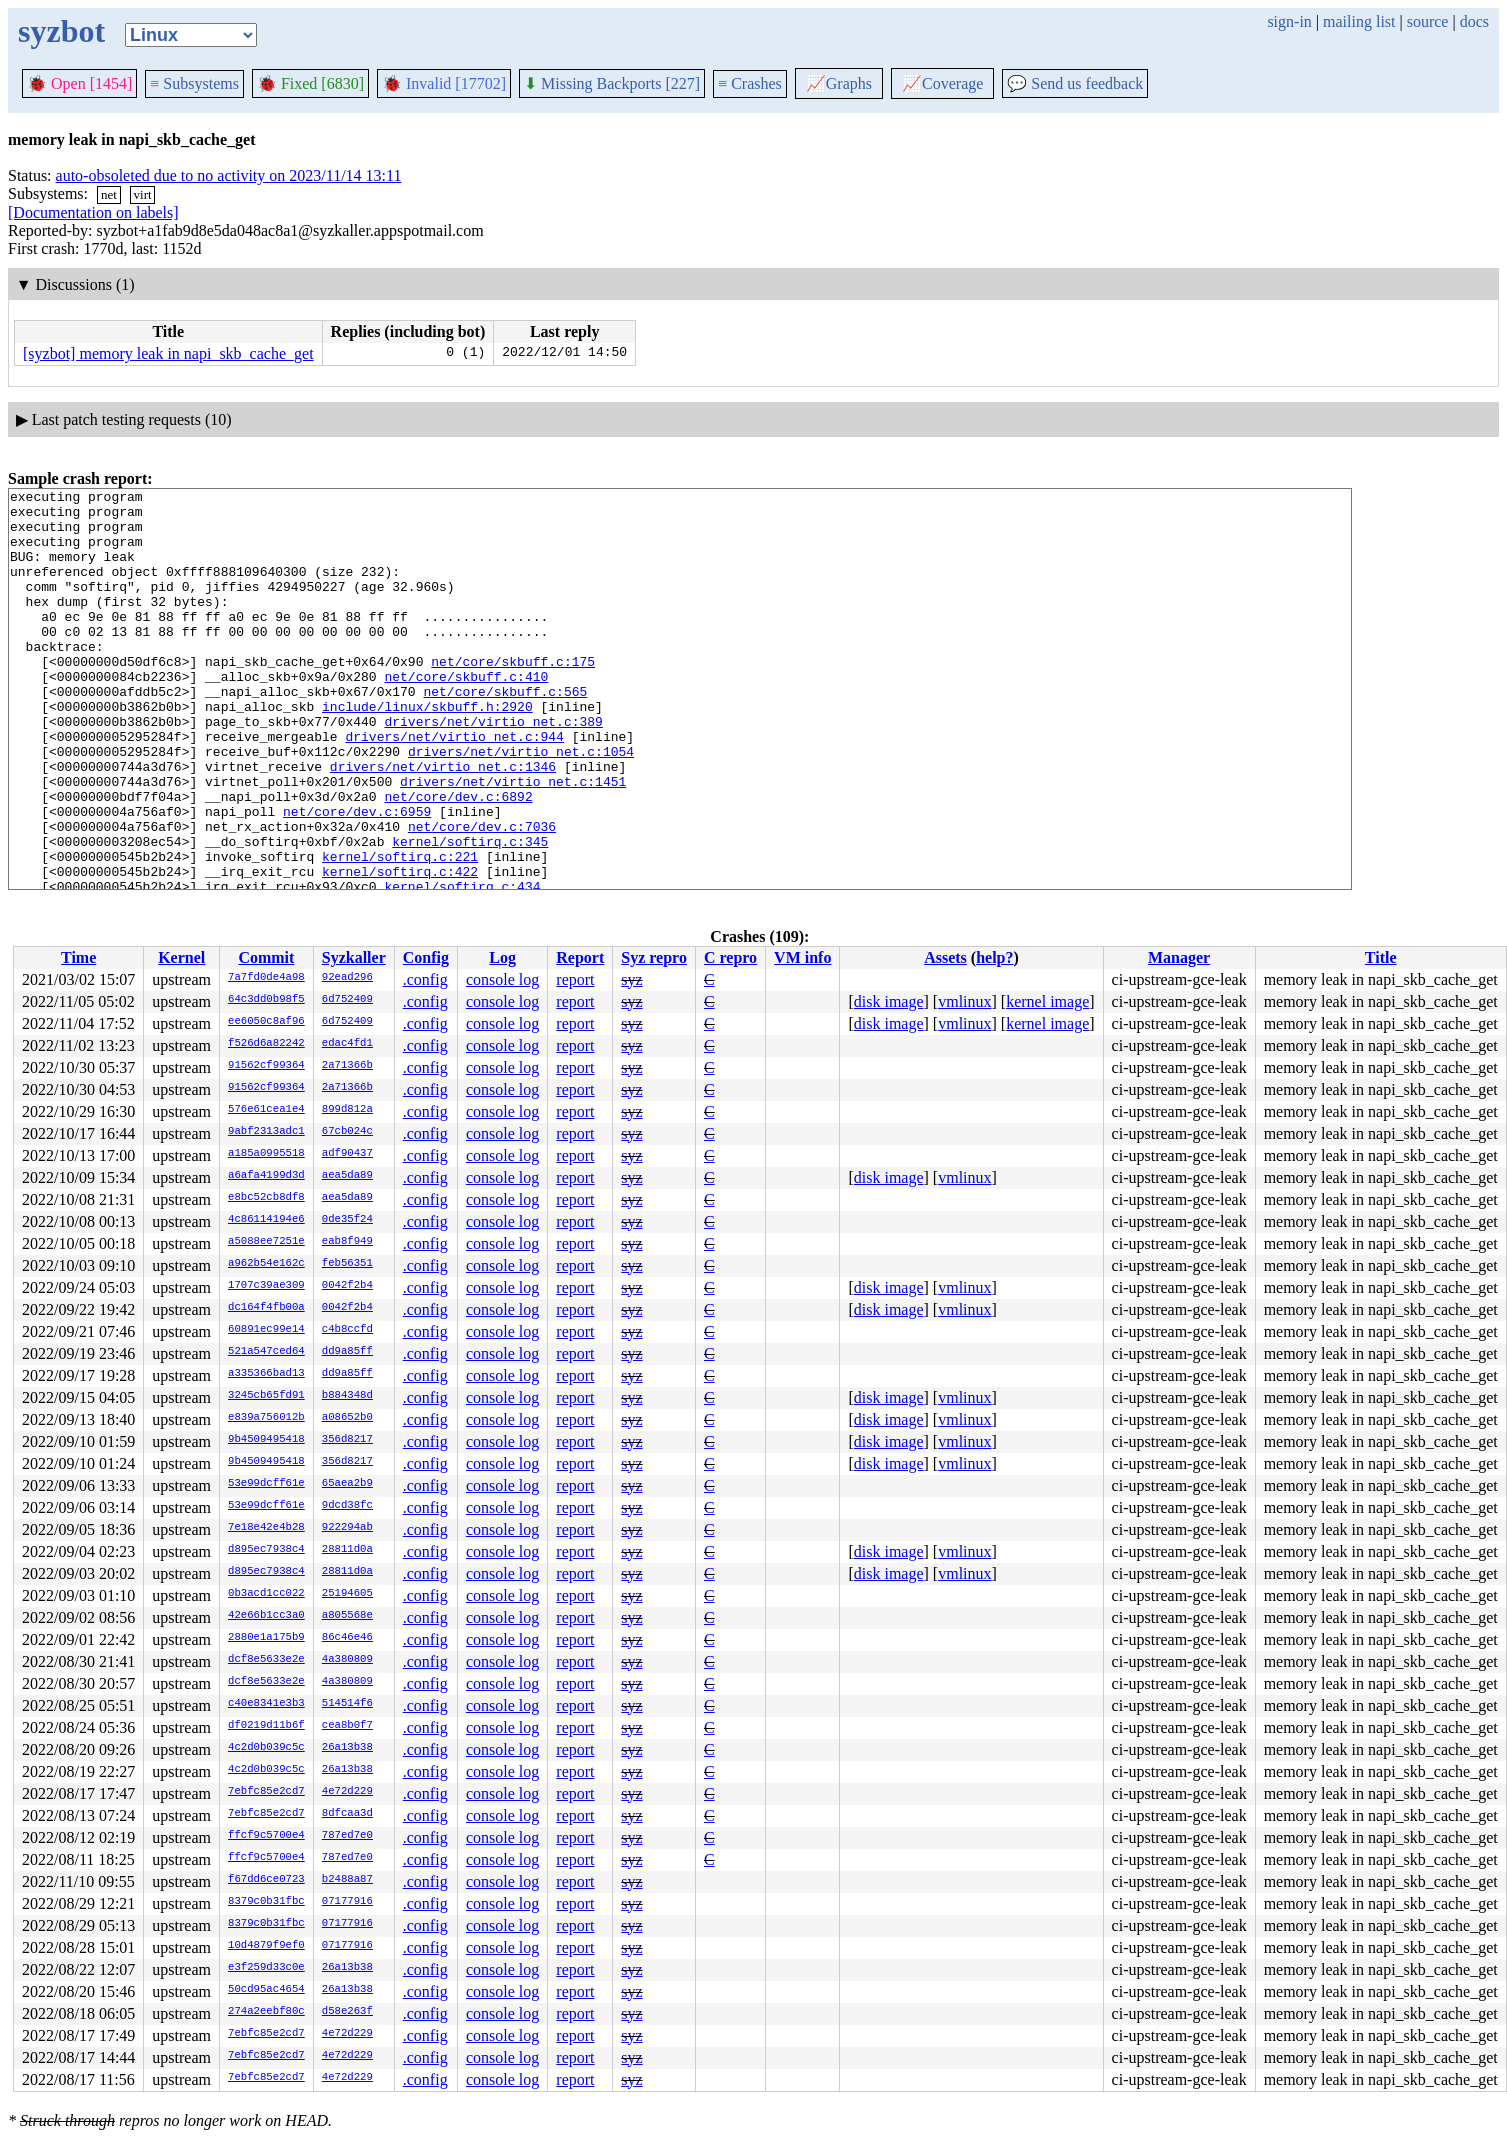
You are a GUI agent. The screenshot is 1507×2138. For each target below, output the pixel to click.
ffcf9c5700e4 (266, 1836)
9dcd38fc (347, 1506)
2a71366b (347, 1066)
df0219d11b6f (266, 1726)
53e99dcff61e (266, 1484)
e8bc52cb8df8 (266, 1198)
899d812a (347, 1110)
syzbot (61, 31)
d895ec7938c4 (266, 1550)
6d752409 (347, 1000)
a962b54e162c (266, 1264)
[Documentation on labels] (93, 212)
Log (502, 957)
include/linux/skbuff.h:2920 (427, 751)
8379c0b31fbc (266, 1902)
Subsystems (194, 83)
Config (426, 957)
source (1428, 21)
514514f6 (347, 1704)
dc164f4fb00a (266, 1308)
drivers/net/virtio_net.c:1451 (513, 841)
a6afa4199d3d (266, 1176)
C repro (730, 957)
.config (425, 979)
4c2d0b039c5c (266, 1748)
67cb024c (347, 1132)
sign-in (1289, 21)
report (575, 979)
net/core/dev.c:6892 (458, 859)
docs (1474, 21)
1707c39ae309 (266, 1286)
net (109, 194)
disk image (889, 1001)
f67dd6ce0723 (266, 1880)
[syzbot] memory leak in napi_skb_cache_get (168, 353)
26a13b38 (347, 1748)
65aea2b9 (347, 1484)
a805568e (347, 1616)
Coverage (942, 83)
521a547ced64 (266, 1352)
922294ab (347, 1528)
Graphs (839, 83)
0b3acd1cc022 (266, 1594)
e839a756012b (266, 1418)
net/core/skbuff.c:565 (505, 733)
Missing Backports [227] (612, 83)
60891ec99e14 (266, 1330)
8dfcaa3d (347, 1814)
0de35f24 (347, 1220)
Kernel (181, 957)
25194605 (347, 1594)
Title (1381, 957)
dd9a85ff (347, 1352)
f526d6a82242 (266, 1044)
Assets (945, 957)
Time (78, 957)
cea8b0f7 (347, 1726)
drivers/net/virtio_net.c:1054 (521, 805)
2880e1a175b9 (266, 1638)
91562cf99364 (266, 1066)
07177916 (347, 1902)
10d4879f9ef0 (266, 1946)
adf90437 (347, 1154)
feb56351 (347, 1264)
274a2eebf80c (266, 2012)
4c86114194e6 (266, 1220)
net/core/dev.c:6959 (357, 877)
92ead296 (347, 978)
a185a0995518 (266, 1154)
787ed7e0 (347, 1836)
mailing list (1359, 21)
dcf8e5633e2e (266, 1660)
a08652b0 (347, 1418)
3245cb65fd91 (266, 1396)
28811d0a (347, 1550)
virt (143, 194)
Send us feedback (1075, 83)
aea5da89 (347, 1176)
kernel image (1047, 1001)
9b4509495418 (266, 1440)
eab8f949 (347, 1242)
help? (994, 957)
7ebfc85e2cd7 (266, 1792)
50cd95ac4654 (266, 1990)
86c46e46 (347, 1638)
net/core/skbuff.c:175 (513, 697)
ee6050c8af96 (266, 1022)
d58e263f (347, 2012)
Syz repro (654, 957)
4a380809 (347, 1660)
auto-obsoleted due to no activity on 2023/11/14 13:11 (229, 175)
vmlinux (964, 1001)
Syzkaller (354, 957)
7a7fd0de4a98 (266, 978)
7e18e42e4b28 (266, 1528)
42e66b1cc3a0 (266, 1616)
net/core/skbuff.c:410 (466, 715)
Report (580, 957)
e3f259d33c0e (266, 1968)
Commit (266, 957)
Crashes (750, 83)
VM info (802, 957)
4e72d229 (347, 1792)
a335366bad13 (266, 1374)
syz (631, 979)
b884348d (347, 1396)
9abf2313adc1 (266, 1132)
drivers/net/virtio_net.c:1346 (443, 823)
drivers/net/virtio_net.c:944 (454, 787)
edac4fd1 (347, 1044)
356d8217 (347, 1440)
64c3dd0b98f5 (266, 1000)
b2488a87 (347, 1880)
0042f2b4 (347, 1286)
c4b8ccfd (347, 1330)
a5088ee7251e (266, 1242)
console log (502, 979)
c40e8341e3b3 (266, 1704)
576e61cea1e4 (266, 1110)
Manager (1179, 957)
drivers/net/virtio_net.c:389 (493, 769)
